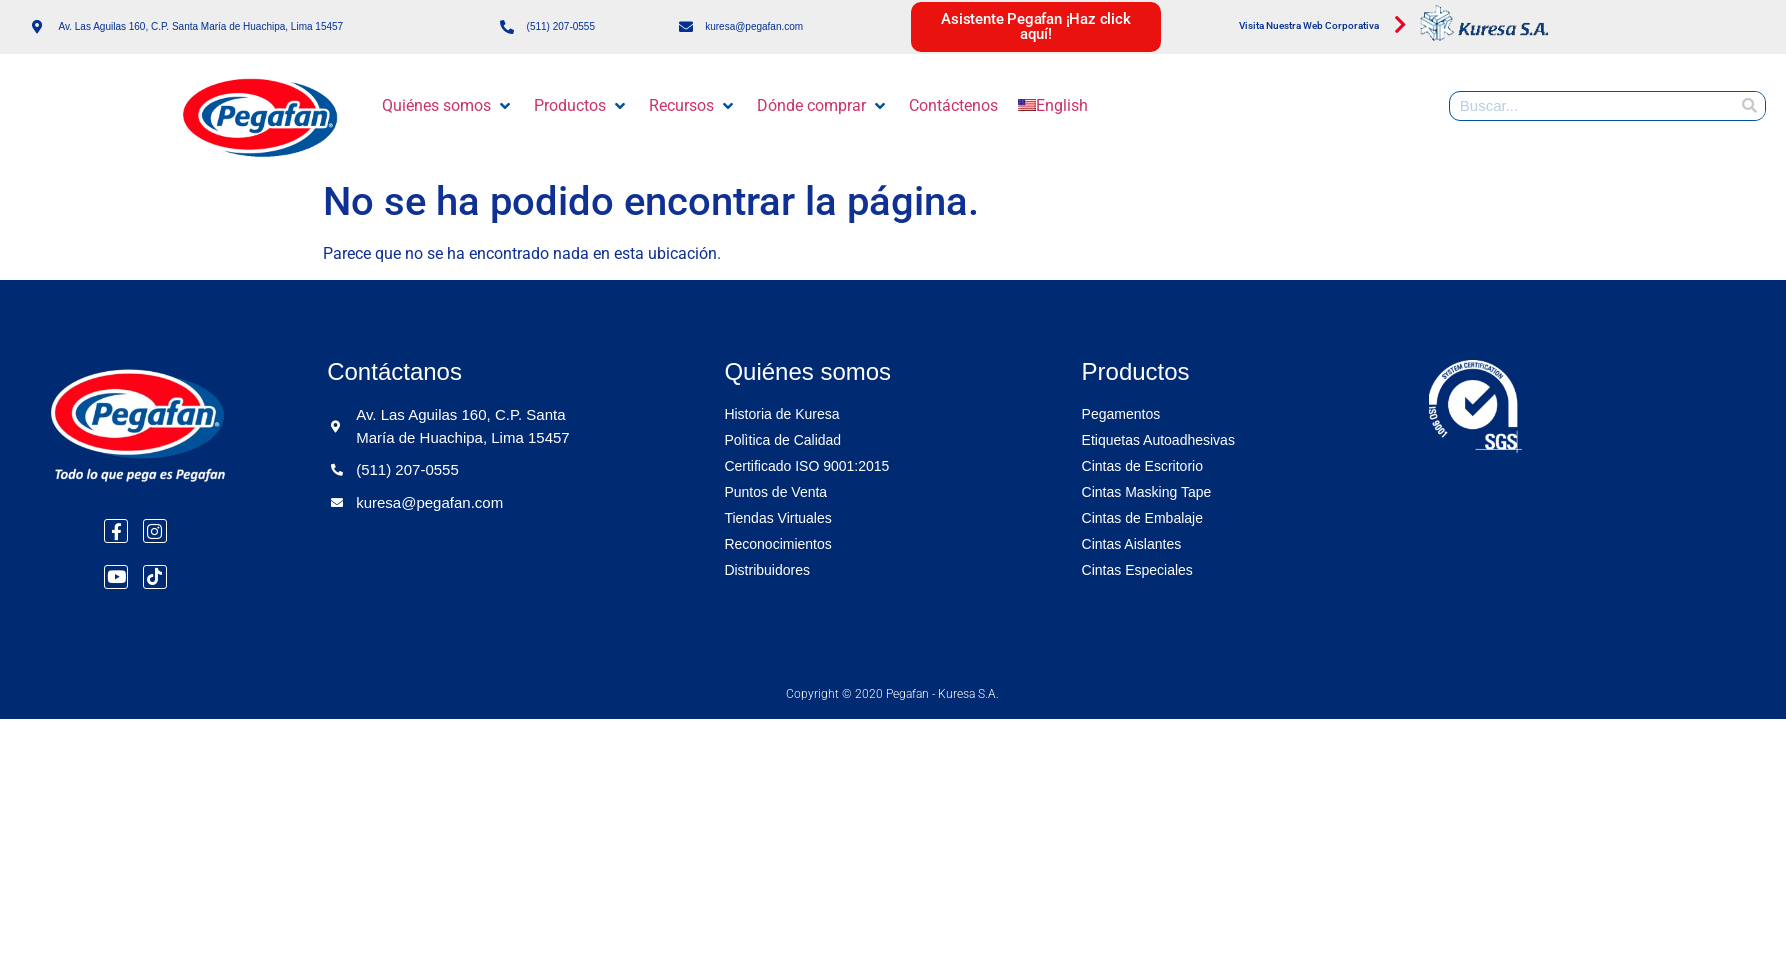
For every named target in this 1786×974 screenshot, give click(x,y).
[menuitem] (1053, 106)
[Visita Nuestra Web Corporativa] (1401, 25)
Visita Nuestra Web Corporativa (1309, 25)
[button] (448, 106)
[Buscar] (1750, 106)
